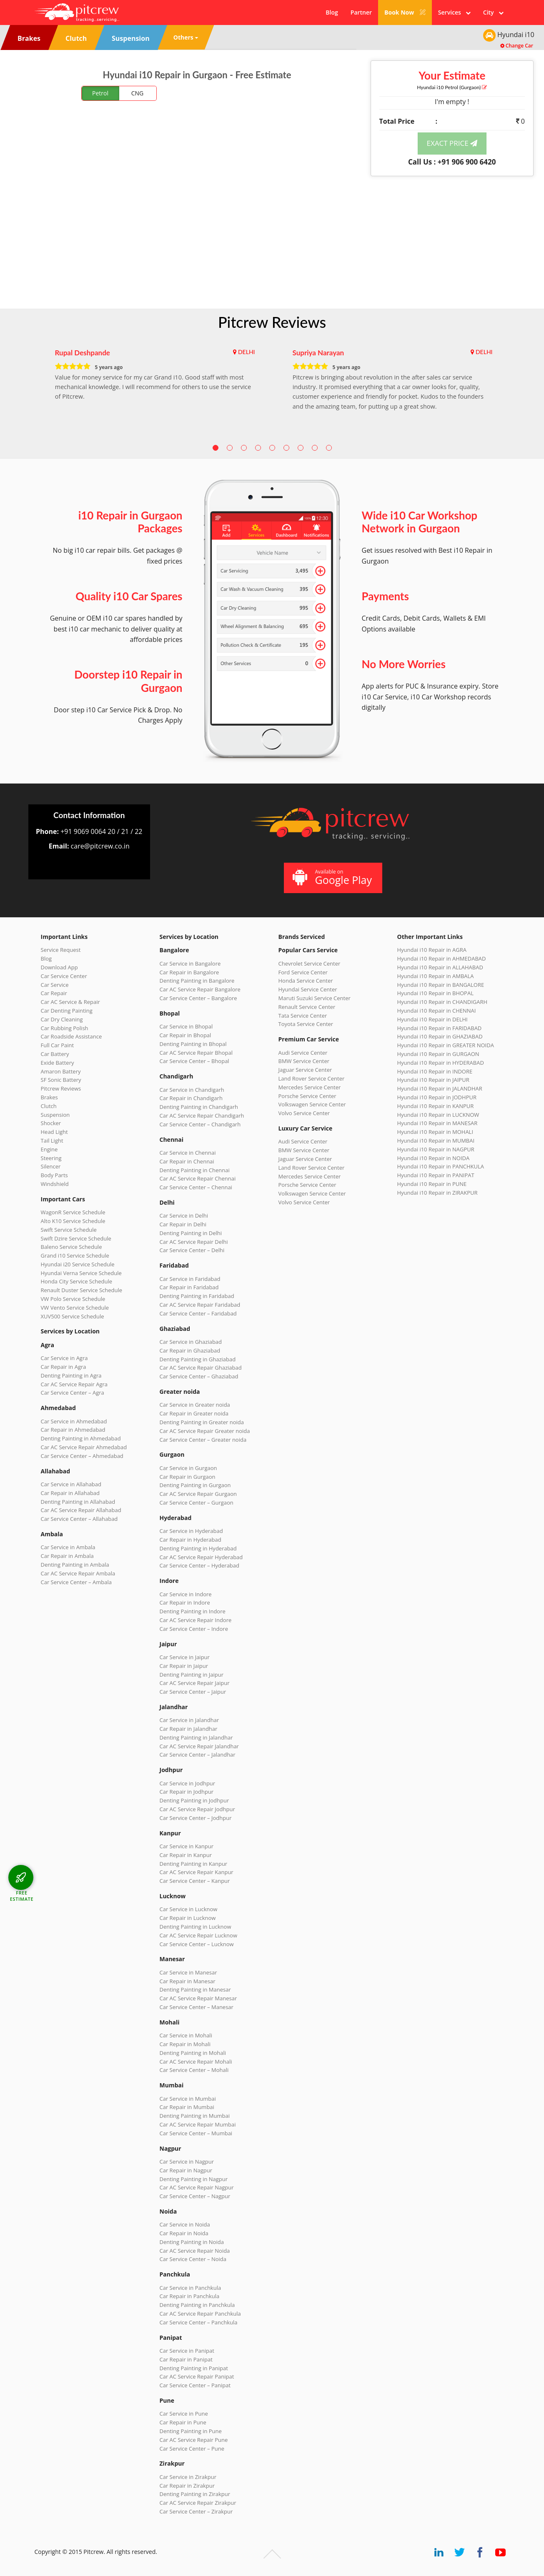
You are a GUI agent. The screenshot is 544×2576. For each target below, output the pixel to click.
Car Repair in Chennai (187, 1161)
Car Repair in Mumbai (187, 2107)
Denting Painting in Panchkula (197, 2305)
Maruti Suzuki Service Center (314, 998)
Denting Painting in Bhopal (193, 1044)
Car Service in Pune (184, 2413)
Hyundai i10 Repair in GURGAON (438, 1054)
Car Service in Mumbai (188, 2098)
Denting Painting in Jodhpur (194, 1800)
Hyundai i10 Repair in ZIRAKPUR (437, 1192)
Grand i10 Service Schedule (75, 1255)
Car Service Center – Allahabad (79, 1519)
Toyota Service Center (305, 1024)
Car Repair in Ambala (67, 1556)
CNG (137, 93)
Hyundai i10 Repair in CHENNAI (436, 1010)
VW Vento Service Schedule (75, 1307)
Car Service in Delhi (184, 1215)
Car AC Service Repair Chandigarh (202, 1115)
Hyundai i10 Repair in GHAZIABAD (440, 1036)
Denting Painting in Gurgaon (195, 1485)
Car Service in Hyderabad (191, 1531)
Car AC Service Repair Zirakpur (198, 2502)
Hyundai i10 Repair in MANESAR (437, 1123)
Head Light (54, 1132)
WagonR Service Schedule (73, 1212)
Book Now (405, 12)
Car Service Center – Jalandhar (198, 1754)
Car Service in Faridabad (190, 1279)
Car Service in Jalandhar (189, 1720)
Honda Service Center (305, 980)
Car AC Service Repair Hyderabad (201, 1557)
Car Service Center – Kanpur (195, 1881)
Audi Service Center (303, 1052)
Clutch (49, 1106)
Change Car (516, 45)
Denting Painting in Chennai (195, 1170)
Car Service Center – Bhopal (194, 1061)
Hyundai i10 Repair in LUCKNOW (438, 1114)
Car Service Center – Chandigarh (200, 1124)
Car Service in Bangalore (190, 963)
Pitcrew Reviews (272, 322)
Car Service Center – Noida (193, 2259)
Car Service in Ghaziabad (191, 1341)
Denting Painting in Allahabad (78, 1501)
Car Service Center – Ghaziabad (199, 1376)
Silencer (51, 1166)
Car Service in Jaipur (185, 1657)
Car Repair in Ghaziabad (190, 1350)
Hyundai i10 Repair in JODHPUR (436, 1097)
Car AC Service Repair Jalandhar (199, 1746)
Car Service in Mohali (186, 2035)
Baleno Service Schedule (71, 1247)
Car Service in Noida (185, 2224)
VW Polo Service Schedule (73, 1299)
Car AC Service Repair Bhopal (196, 1052)
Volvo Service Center (304, 1113)
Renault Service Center (307, 1007)
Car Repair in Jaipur (184, 1666)
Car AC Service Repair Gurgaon (198, 1494)
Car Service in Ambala (68, 1547)
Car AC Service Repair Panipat (197, 2376)
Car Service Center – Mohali (194, 2070)
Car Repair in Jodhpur (187, 1791)
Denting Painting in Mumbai (195, 2115)
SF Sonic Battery (61, 1079)
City (493, 12)
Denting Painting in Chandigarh (199, 1107)
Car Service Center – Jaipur (193, 1691)
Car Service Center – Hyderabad (200, 1565)
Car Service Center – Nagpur (195, 2196)
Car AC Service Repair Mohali (196, 2061)
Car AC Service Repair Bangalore (200, 989)
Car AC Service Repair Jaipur (195, 1683)
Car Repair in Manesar (188, 1981)
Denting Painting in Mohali (193, 2053)
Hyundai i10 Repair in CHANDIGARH (442, 1002)
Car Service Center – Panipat (195, 2385)
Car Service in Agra (64, 1358)
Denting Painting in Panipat (194, 2368)
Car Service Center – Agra (72, 1392)
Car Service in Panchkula (190, 2287)
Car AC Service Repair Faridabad (200, 1304)
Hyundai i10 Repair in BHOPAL (435, 993)
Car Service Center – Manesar (196, 2007)
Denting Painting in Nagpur (194, 2179)
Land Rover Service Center (311, 1078)
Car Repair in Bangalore (189, 972)
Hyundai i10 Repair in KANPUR (435, 1106)
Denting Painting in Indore (193, 1611)
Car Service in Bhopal (186, 1026)
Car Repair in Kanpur (186, 1855)
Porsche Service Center (307, 1096)
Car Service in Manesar (188, 1972)
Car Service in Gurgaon (188, 1468)
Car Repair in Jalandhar (189, 1728)
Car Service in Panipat (187, 2350)
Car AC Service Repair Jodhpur (197, 1809)
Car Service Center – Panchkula (199, 2322)
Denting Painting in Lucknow (195, 1926)
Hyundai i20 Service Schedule (78, 1264)
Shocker (51, 1123)
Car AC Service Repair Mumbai (198, 2124)
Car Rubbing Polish (64, 1028)
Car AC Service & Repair (70, 1002)
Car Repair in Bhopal (185, 1035)
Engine (49, 1149)
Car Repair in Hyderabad (190, 1539)
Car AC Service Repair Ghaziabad (201, 1367)
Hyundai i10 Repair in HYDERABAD (440, 1062)
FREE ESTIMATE (21, 1896)
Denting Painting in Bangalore (197, 980)
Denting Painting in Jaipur (192, 1674)
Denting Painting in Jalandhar (196, 1737)
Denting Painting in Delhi (191, 1233)
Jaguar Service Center (305, 1069)
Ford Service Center (303, 972)
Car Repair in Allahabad (70, 1493)
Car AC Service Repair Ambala (78, 1573)
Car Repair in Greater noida (194, 1413)
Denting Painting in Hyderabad (198, 1548)
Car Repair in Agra (63, 1366)
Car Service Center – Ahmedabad (82, 1456)
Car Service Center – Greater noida (203, 1439)
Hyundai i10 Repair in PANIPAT (435, 1175)
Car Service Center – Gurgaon (196, 1502)
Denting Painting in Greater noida (202, 1422)
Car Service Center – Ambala (76, 1582)
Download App (59, 967)
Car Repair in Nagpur (186, 2170)
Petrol (100, 93)
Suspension (55, 1114)
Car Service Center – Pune (192, 2448)
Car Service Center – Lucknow (197, 1944)
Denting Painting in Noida (192, 2242)
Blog (332, 12)
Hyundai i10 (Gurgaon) (452, 87)
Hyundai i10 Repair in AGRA (431, 950)
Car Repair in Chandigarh (191, 1098)
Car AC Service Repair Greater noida (205, 1431)
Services (454, 12)
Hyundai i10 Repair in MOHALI (435, 1132)
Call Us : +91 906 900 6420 (452, 162)
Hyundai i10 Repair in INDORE (435, 1071)
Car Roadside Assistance (71, 1036)
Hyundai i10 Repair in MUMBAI (436, 1140)
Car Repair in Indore (185, 1602)
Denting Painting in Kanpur (194, 1863)
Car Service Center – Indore (194, 1628)
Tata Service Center (302, 1015)
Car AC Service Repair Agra (74, 1384)
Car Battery (55, 1054)
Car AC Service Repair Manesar (198, 1998)
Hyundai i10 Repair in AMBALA (435, 976)
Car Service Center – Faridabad (198, 1313)
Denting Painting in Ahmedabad (81, 1438)
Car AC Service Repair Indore (196, 1620)
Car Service (55, 984)
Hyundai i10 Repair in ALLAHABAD (440, 967)
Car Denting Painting (67, 1010)
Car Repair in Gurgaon (188, 1476)
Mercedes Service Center (309, 1087)
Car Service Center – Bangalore (198, 998)
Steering (51, 1158)
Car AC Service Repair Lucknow (198, 1935)
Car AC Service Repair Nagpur (197, 2187)
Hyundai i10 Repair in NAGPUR (435, 1149)
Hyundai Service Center (307, 989)
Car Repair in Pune (183, 2422)
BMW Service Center (304, 1061)
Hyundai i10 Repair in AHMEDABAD (441, 958)
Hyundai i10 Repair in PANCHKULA (440, 1166)
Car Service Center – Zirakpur (196, 2511)
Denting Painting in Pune (191, 2431)
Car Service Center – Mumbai (196, 2133)
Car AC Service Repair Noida (195, 2250)
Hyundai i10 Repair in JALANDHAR (439, 1088)
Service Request (61, 950)
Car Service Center (64, 976)
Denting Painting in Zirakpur (195, 2494)
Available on (332, 877)
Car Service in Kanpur (187, 1846)
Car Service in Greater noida (195, 1404)
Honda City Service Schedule (76, 1281)
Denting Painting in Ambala (75, 1564)
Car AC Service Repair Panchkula (200, 2313)
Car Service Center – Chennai (196, 1187)
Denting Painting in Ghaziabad (198, 1359)
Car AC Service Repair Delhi (194, 1242)
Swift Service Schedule (69, 1229)
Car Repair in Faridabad (189, 1287)
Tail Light (52, 1140)
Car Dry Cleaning (62, 1019)
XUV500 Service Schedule (72, 1316)
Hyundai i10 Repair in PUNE (432, 1184)
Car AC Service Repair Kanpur (196, 1872)
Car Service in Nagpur (187, 2161)
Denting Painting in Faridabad (197, 1296)
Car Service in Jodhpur (188, 1783)
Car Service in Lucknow (189, 1909)
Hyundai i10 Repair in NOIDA (433, 1158)
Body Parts (54, 1175)
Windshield (55, 1184)
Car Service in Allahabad (71, 1484)
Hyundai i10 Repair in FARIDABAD (439, 1028)
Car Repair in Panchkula (190, 2296)
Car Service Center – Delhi (192, 1250)
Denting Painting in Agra (71, 1375)
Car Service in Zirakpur (188, 2477)
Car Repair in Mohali (185, 2044)
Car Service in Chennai (188, 1152)
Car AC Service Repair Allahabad (81, 1510)
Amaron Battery (61, 1071)
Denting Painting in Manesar (195, 1989)
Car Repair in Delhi (183, 1224)
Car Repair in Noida (184, 2233)
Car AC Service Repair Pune (194, 2440)
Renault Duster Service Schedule (82, 1290)
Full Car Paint (57, 1045)
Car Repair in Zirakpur (187, 2485)
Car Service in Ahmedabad (74, 1421)
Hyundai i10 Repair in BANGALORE (440, 984)
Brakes (49, 1097)
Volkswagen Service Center (312, 1104)
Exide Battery (57, 1062)
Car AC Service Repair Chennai (198, 1178)
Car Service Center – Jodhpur (196, 1818)
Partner (361, 12)
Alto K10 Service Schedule (73, 1221)
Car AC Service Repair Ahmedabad (84, 1447)
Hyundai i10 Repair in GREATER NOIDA (445, 1045)
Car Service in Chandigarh (192, 1089)
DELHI (246, 351)
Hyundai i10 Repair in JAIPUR (433, 1079)
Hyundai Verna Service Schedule (81, 1273)
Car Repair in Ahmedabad (73, 1429)
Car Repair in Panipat (186, 2359)
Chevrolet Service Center (309, 963)
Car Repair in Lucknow (188, 1918)
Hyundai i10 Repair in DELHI (432, 1019)
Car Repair (54, 993)
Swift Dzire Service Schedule (76, 1238)
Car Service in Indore (186, 1594)
